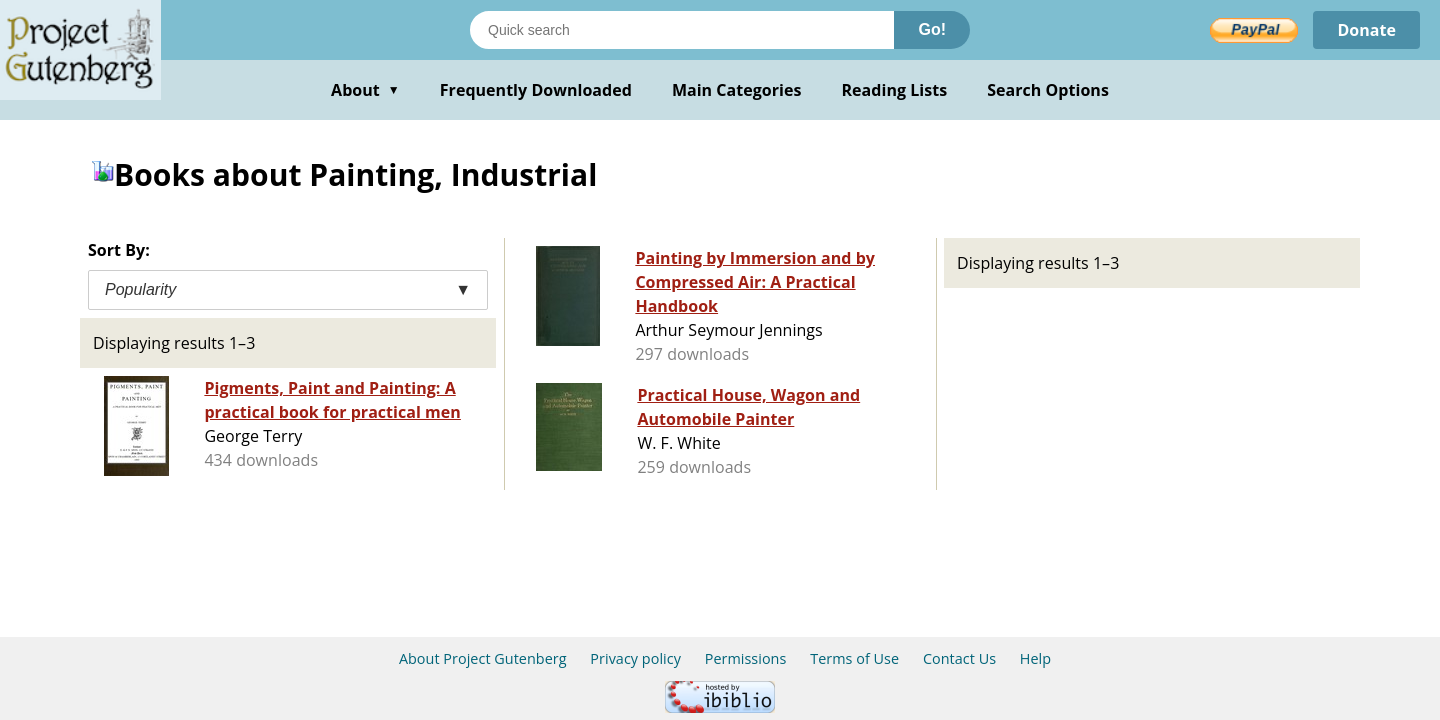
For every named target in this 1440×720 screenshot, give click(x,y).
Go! (932, 29)
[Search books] (682, 30)
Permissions (746, 658)
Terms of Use (854, 658)
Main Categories (737, 90)
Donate (1366, 30)
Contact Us (959, 658)
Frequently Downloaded (536, 90)
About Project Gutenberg (483, 658)
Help (1035, 658)
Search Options (1048, 90)
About (365, 90)
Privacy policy (635, 658)
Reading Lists (895, 90)
